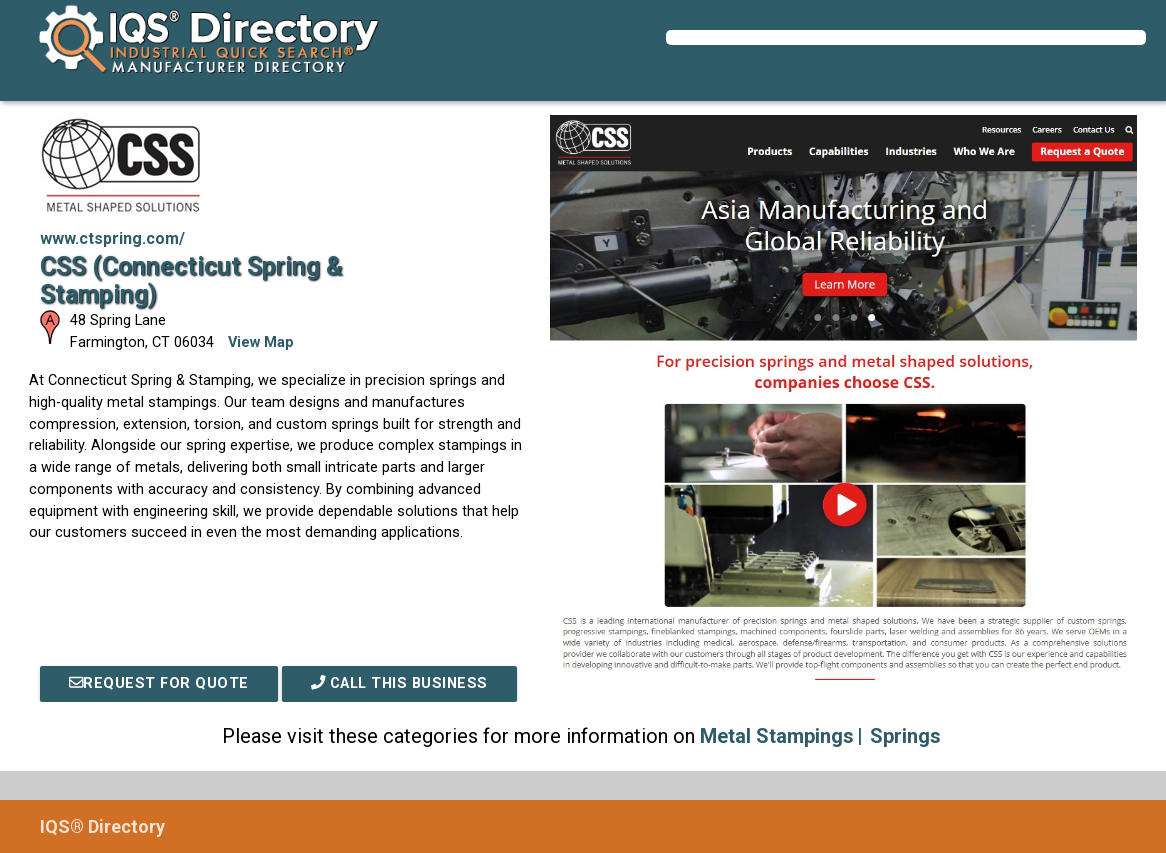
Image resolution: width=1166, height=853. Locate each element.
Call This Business (399, 683)
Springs (905, 736)
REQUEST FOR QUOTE (159, 683)
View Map (261, 342)
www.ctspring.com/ (112, 238)
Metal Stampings (777, 736)
